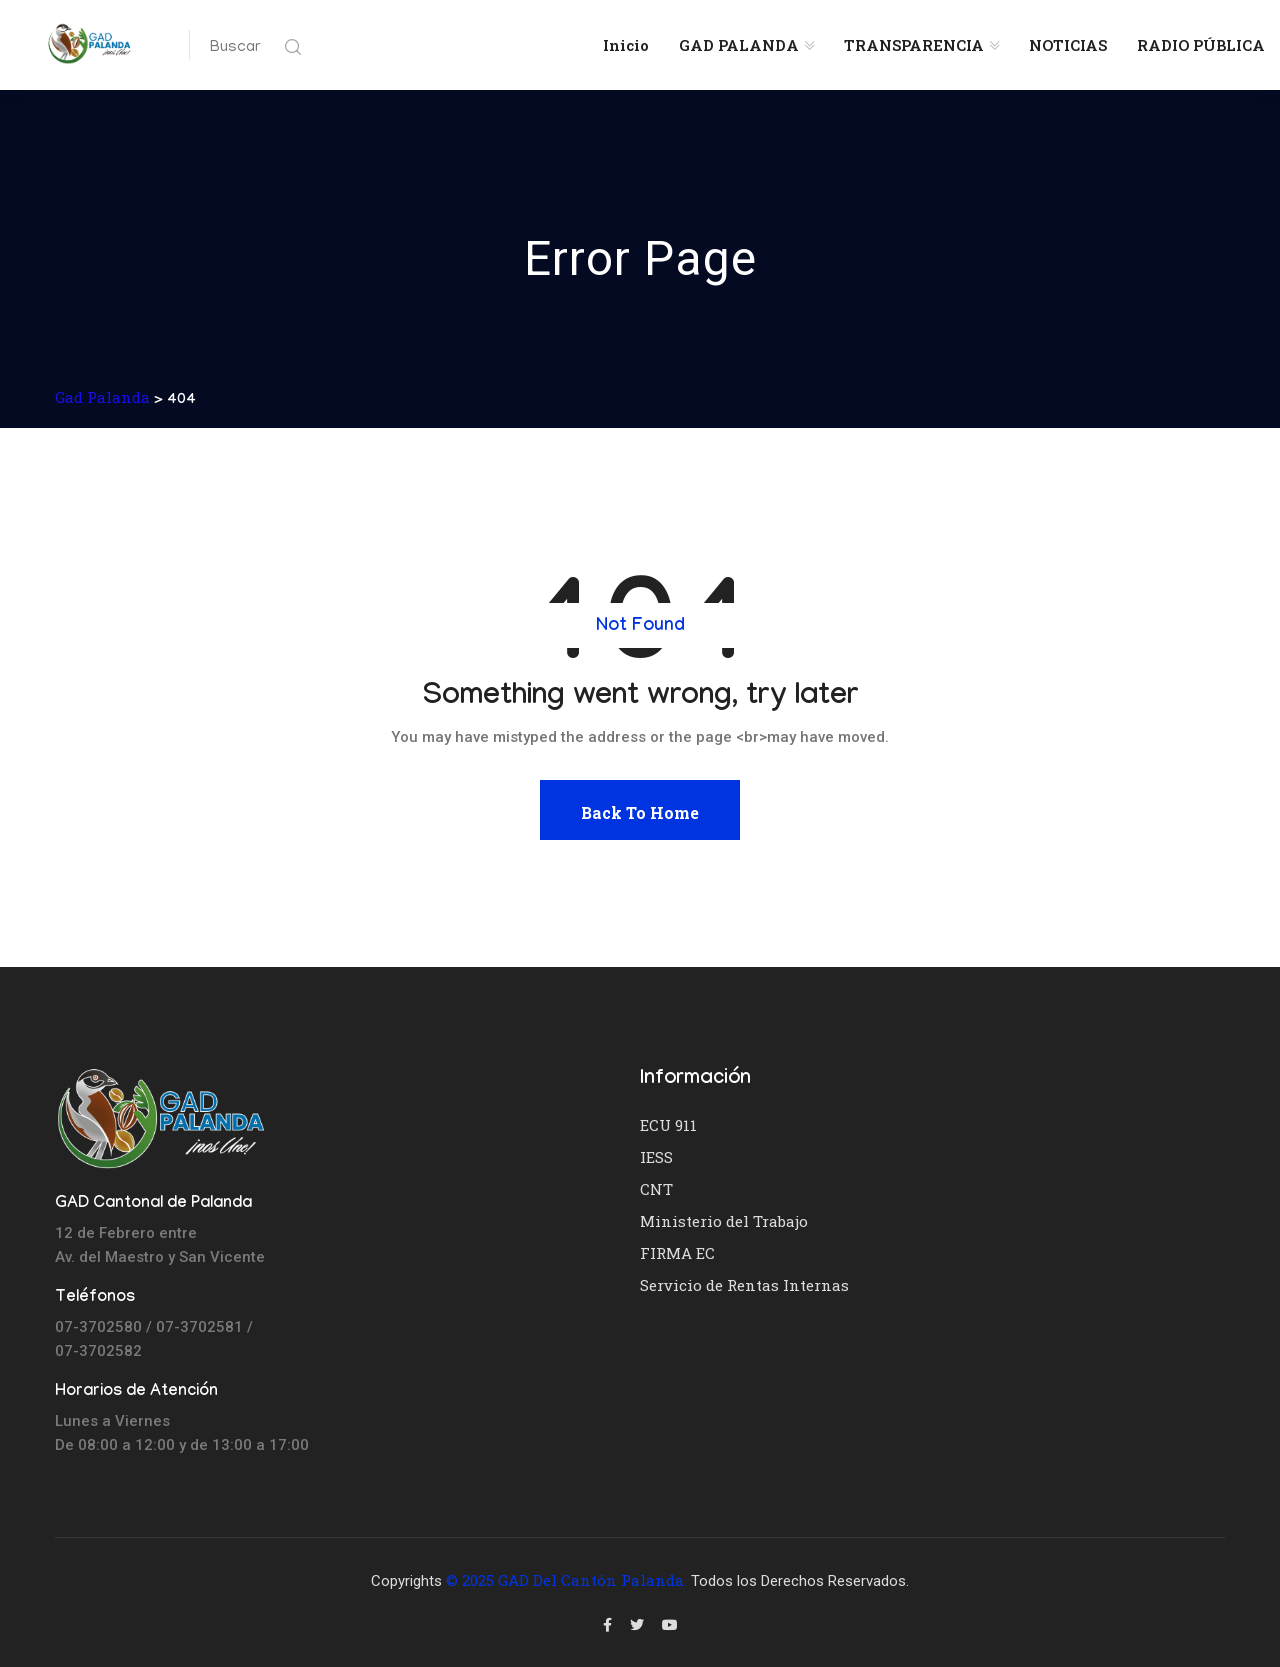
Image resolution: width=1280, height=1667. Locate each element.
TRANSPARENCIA (914, 45)
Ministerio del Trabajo (724, 1221)
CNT (656, 1189)
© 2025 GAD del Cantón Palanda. (566, 1580)
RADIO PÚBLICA (1201, 45)
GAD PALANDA (739, 45)
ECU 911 (668, 1125)
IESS (656, 1157)
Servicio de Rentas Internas (744, 1285)
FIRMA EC (677, 1253)
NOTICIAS (1068, 45)
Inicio (626, 45)
